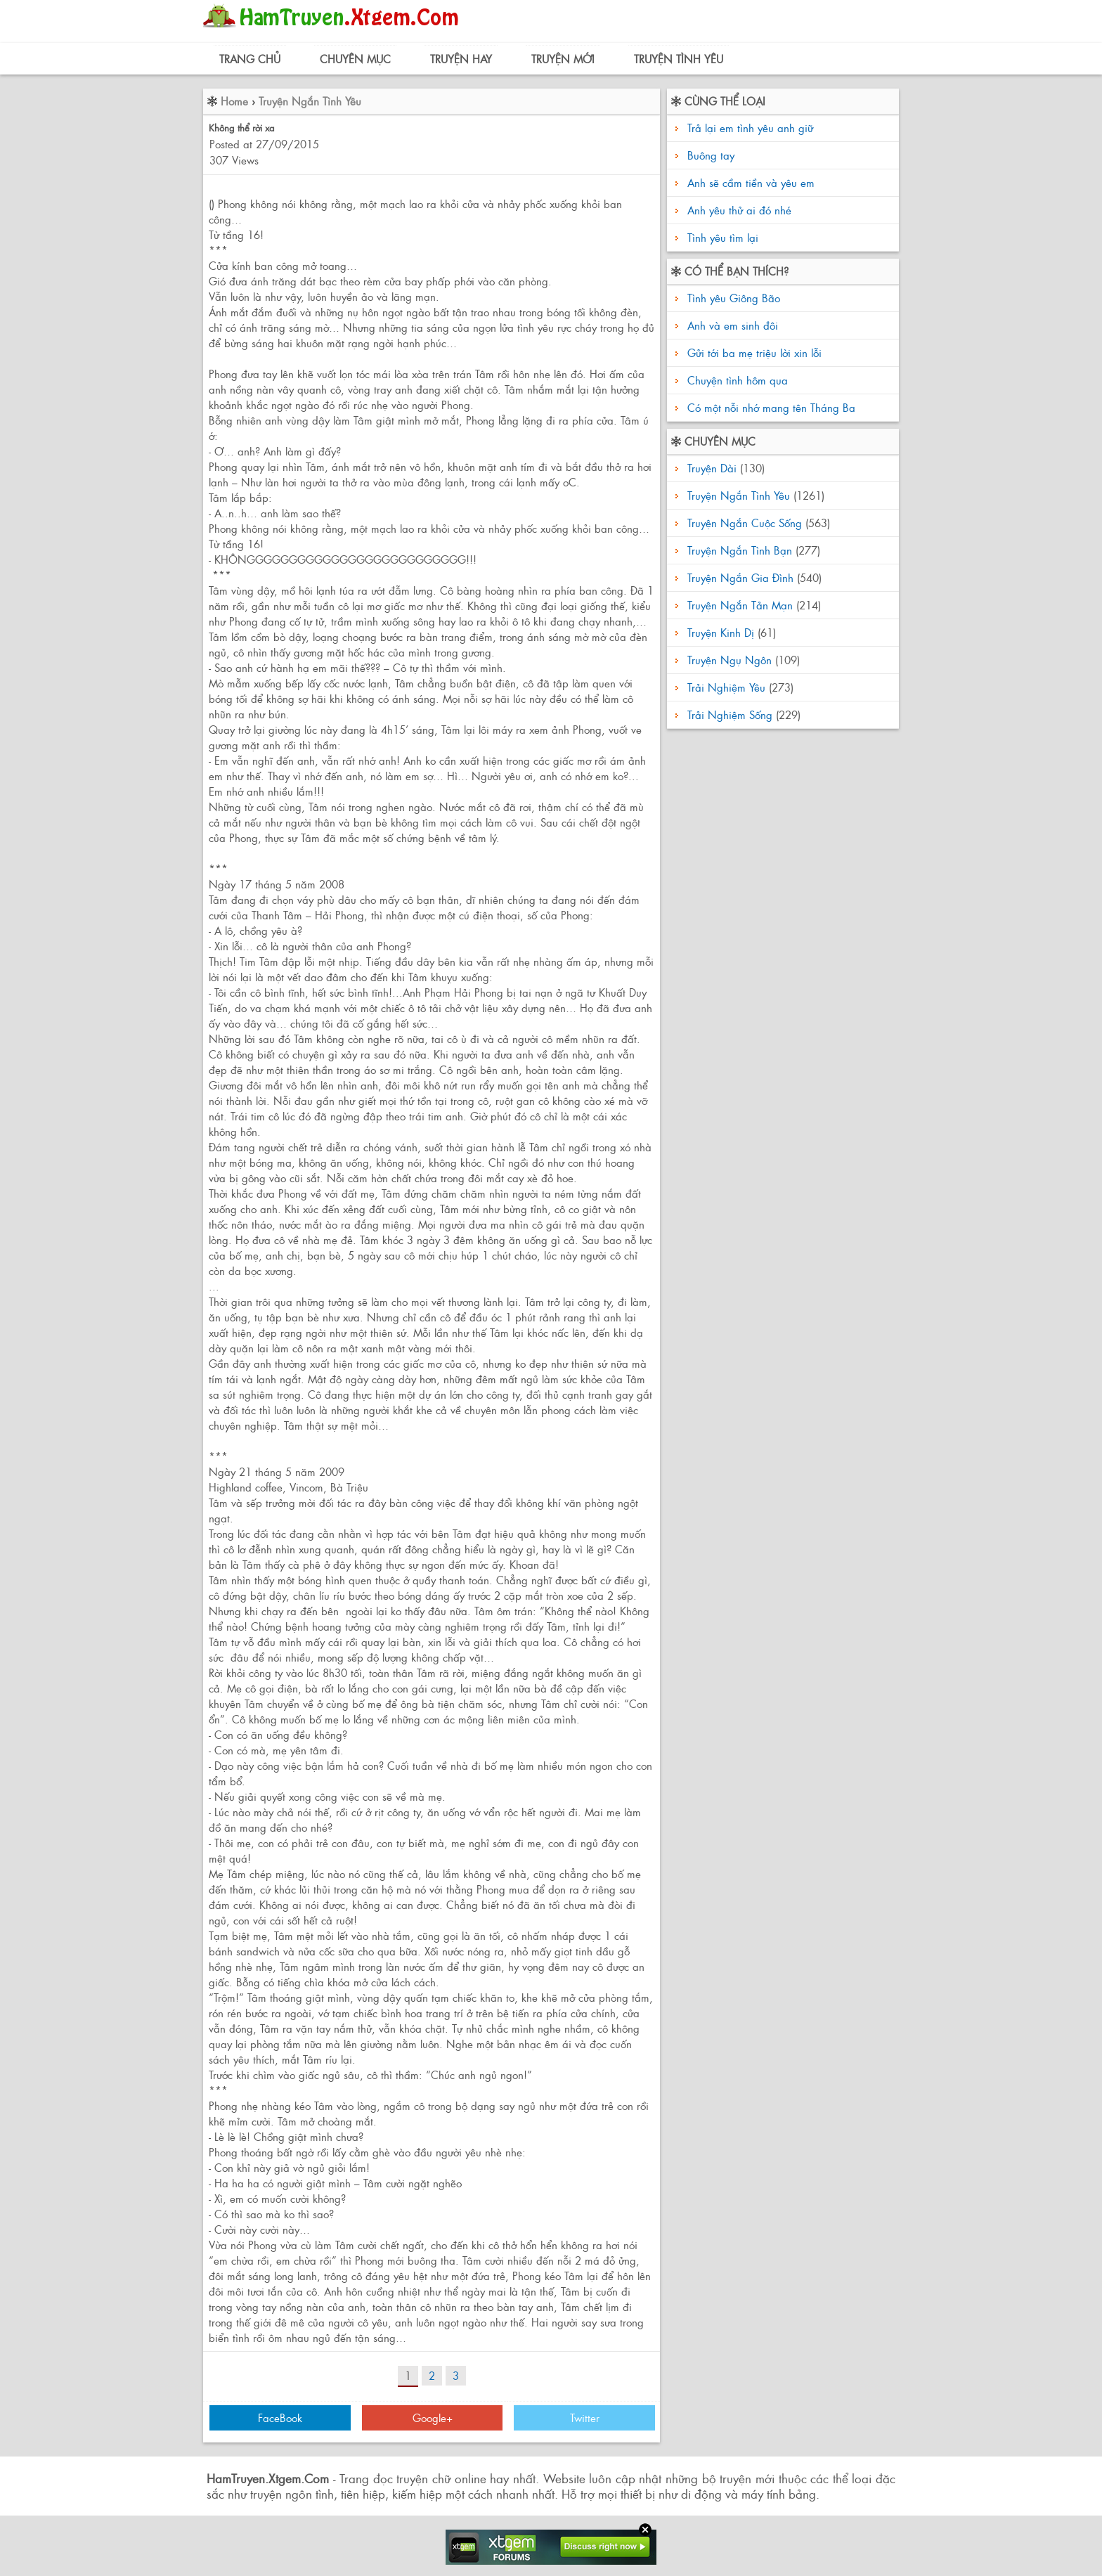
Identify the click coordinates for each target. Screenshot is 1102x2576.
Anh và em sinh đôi (731, 325)
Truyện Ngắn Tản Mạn (740, 605)
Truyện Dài (712, 468)
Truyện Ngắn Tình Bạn (739, 550)
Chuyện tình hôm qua (736, 380)
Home (234, 101)
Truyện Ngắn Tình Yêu (310, 101)
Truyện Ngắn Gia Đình (740, 577)
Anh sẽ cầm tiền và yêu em (751, 182)
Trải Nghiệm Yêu (726, 687)
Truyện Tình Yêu (678, 59)
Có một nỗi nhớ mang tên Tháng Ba (769, 407)
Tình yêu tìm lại (722, 237)
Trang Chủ (249, 59)
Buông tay (710, 155)
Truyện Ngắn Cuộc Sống (744, 522)
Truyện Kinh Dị (720, 632)
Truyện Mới (563, 59)
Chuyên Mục (355, 59)
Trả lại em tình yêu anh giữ (750, 127)
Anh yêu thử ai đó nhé (739, 210)
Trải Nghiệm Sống (729, 714)
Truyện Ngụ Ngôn (729, 660)
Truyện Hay (461, 59)
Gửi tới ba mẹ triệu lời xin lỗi (753, 352)
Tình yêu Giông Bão (732, 298)
